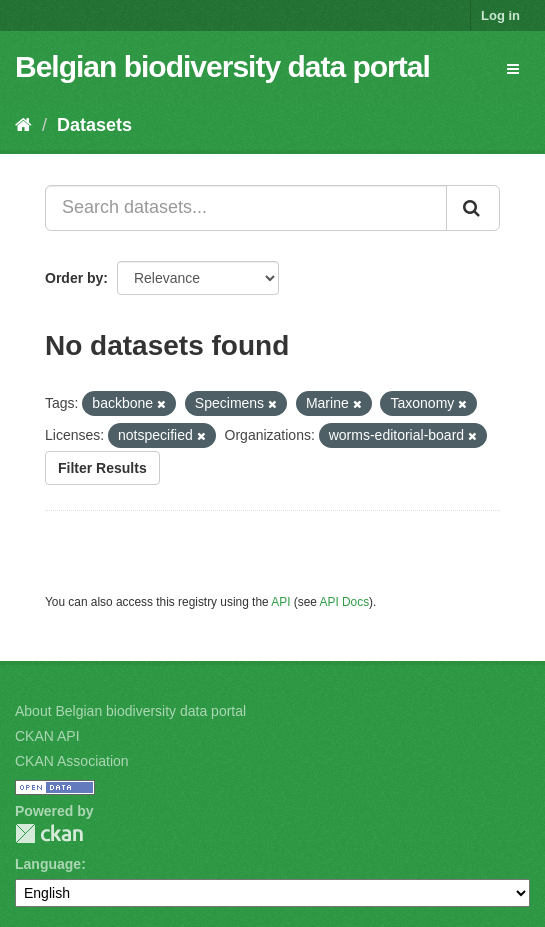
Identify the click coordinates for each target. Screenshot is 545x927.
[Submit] (473, 208)
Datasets (94, 125)
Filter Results (102, 468)
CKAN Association (72, 761)
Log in (500, 15)
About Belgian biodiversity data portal (130, 711)
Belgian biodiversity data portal (222, 66)
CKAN (49, 833)
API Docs (345, 602)
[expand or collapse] (513, 69)
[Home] (23, 125)
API (280, 602)
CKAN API (47, 736)
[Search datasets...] (246, 208)
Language (48, 864)
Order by (74, 278)
